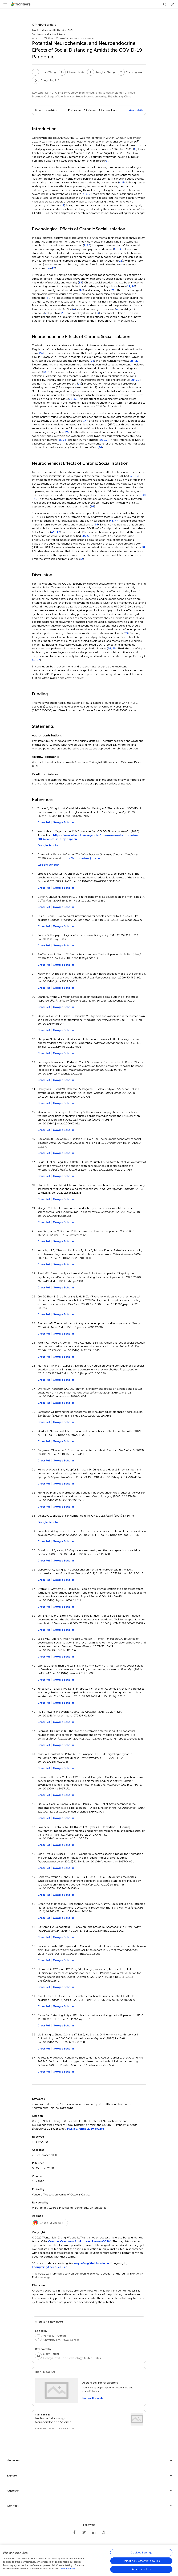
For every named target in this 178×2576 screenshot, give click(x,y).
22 (46, 313)
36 (64, 439)
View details (136, 110)
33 (75, 398)
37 (106, 439)
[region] (89, 2560)
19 (128, 286)
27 (137, 360)
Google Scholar (63, 822)
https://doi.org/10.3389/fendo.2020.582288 (72, 38)
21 (113, 290)
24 (41, 353)
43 (111, 520)
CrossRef (44, 822)
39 (136, 476)
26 (67, 432)
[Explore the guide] (94, 2398)
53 (126, 633)
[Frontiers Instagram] (104, 2532)
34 (85, 420)
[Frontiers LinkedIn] (94, 2532)
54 (109, 648)
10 (88, 245)
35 (60, 439)
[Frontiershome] (21, 4)
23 (62, 313)
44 (117, 520)
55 (114, 648)
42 (35, 498)
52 (81, 558)
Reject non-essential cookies (141, 2560)
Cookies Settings (141, 2552)
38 (132, 476)
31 (49, 372)
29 (79, 383)
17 (53, 268)
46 (53, 532)
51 (143, 547)
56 (33, 660)
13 (120, 260)
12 (120, 249)
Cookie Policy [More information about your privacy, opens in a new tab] (67, 2568)
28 (44, 372)
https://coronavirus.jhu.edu (81, 858)
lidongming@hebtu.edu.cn (49, 2267)
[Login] (173, 4)
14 (48, 268)
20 (133, 286)
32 (70, 398)
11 (115, 249)
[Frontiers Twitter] (84, 2532)
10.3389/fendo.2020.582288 (85, 2128)
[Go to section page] (89, 2421)
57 (38, 660)
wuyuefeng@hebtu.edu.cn (91, 2263)
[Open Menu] (5, 4)
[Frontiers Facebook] (74, 2532)
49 (58, 532)
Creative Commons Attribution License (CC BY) (79, 2241)
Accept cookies (141, 2569)
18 (80, 282)
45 (96, 524)
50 (88, 536)
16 (81, 290)
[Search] (165, 4)
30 (137, 379)
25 (132, 360)
